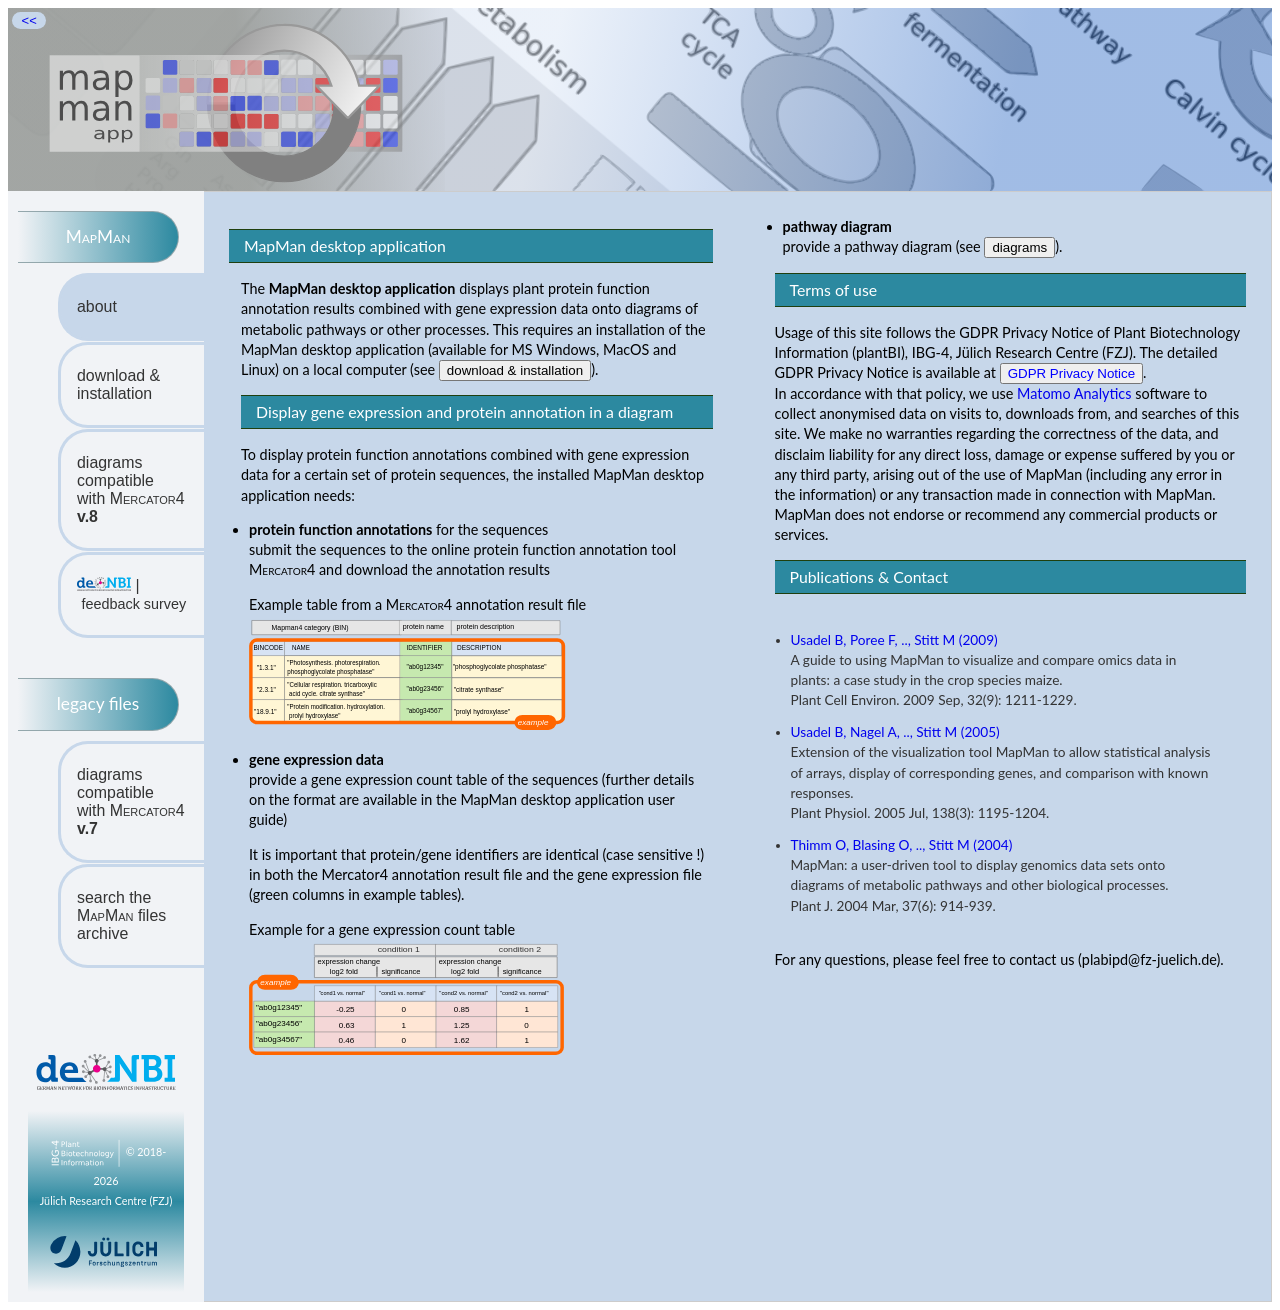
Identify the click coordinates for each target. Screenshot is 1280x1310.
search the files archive (121, 915)
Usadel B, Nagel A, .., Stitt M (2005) (895, 732)
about (97, 306)
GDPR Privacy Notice (1071, 373)
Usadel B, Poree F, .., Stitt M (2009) (894, 640)
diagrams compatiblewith (131, 489)
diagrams (1019, 247)
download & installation (118, 384)
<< (29, 20)
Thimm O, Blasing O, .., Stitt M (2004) (902, 845)
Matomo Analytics (1074, 393)
